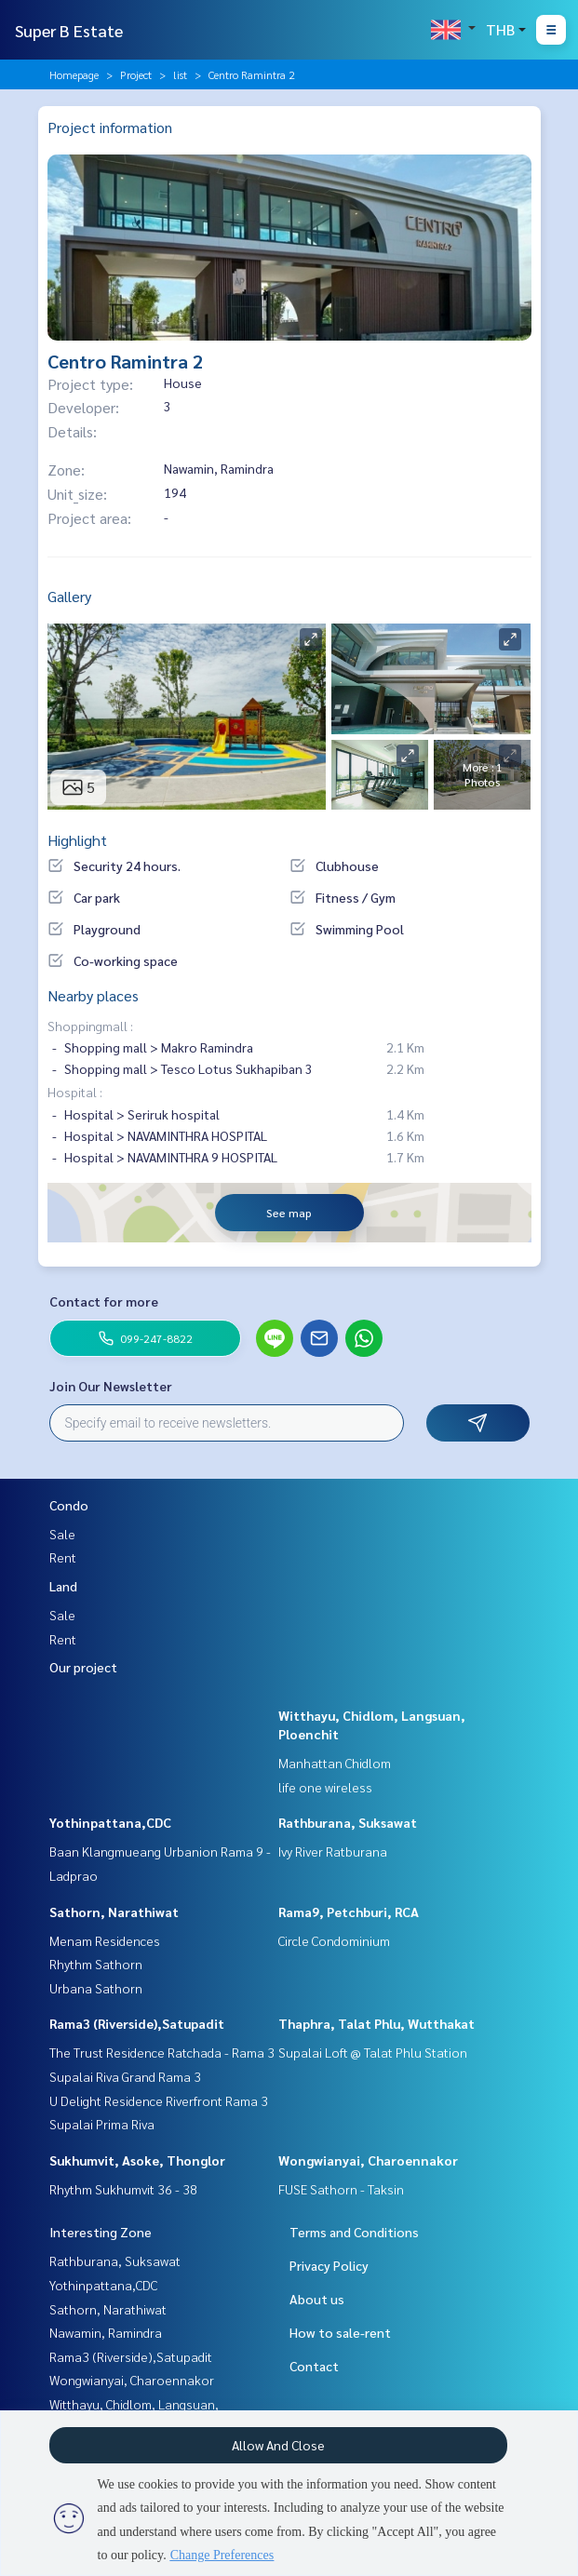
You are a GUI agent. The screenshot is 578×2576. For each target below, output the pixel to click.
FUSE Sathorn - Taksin (341, 2188)
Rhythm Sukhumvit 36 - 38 (123, 2188)
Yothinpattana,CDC (110, 1822)
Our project (83, 1666)
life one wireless (325, 1786)
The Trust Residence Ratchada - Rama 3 (162, 2052)
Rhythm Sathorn (95, 1963)
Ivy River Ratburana (332, 1851)
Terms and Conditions (354, 2231)
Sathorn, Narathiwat (114, 1911)
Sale (62, 1533)
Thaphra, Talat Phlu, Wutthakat (376, 2023)
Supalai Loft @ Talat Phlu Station (372, 2052)
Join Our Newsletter (110, 1385)
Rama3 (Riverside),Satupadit (136, 2023)
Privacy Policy (329, 2265)
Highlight (77, 840)
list (180, 74)
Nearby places (93, 995)
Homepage (74, 74)
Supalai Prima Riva (102, 2123)
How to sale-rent (340, 2332)
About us (316, 2298)
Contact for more (103, 1301)
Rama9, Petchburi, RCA (348, 1911)
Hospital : (74, 1091)
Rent (62, 1557)
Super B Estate (69, 30)
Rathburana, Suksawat (347, 1822)
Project (136, 74)
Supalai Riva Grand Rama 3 (125, 2076)
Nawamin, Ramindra (105, 2332)
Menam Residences (104, 1940)
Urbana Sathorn (95, 1987)
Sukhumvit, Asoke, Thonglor (137, 2160)
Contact (314, 2365)
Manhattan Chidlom (334, 1762)
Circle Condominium (334, 1940)
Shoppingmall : (90, 1025)
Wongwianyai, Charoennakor (368, 2160)
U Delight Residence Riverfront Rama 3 (158, 2100)
